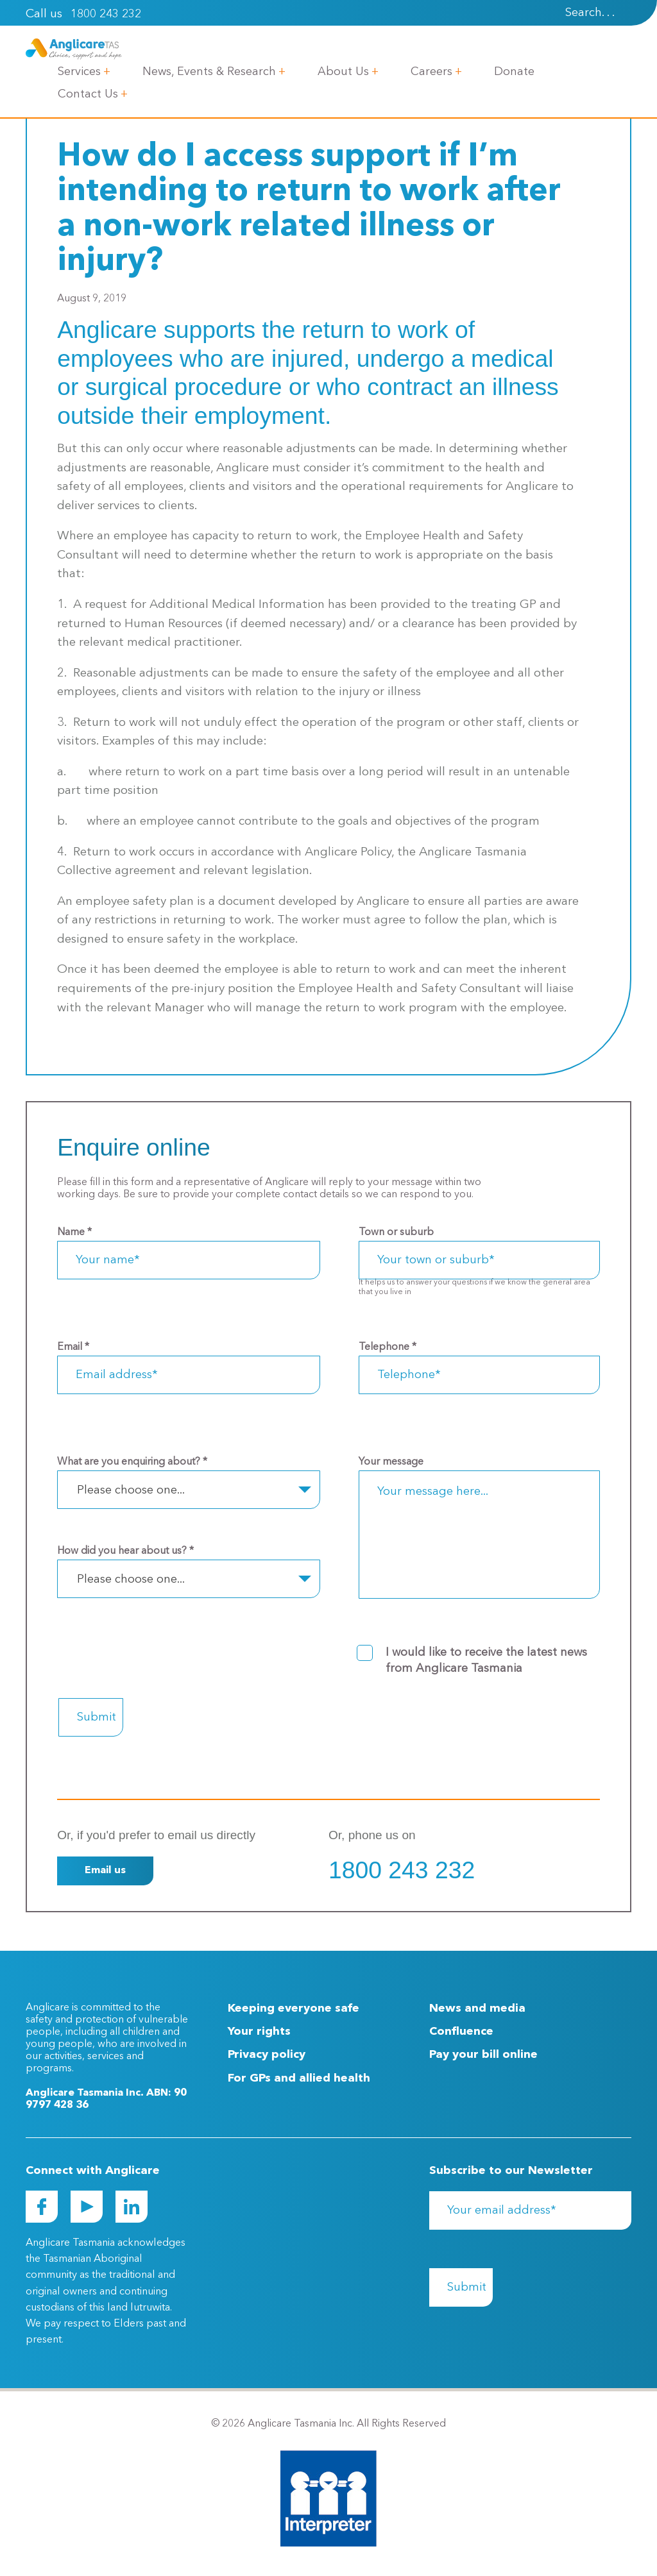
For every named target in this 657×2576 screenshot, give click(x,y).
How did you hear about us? (125, 1551)
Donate (514, 72)
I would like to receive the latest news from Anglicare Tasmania (486, 1660)
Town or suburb (396, 1232)
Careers (431, 72)
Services (79, 72)
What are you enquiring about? (132, 1462)
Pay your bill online (483, 2054)
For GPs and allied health (299, 2078)
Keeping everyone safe (293, 2008)
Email (73, 1347)
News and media (477, 2008)
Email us (105, 1870)
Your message (391, 1462)
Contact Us (88, 94)
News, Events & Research (209, 72)
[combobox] (188, 1489)
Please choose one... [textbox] (131, 1490)
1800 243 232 (106, 14)
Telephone (387, 1347)
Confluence (461, 2031)
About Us (343, 72)
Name (74, 1232)
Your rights (259, 2031)
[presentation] (626, 12)
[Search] (573, 12)
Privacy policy (266, 2054)
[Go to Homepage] (74, 49)
